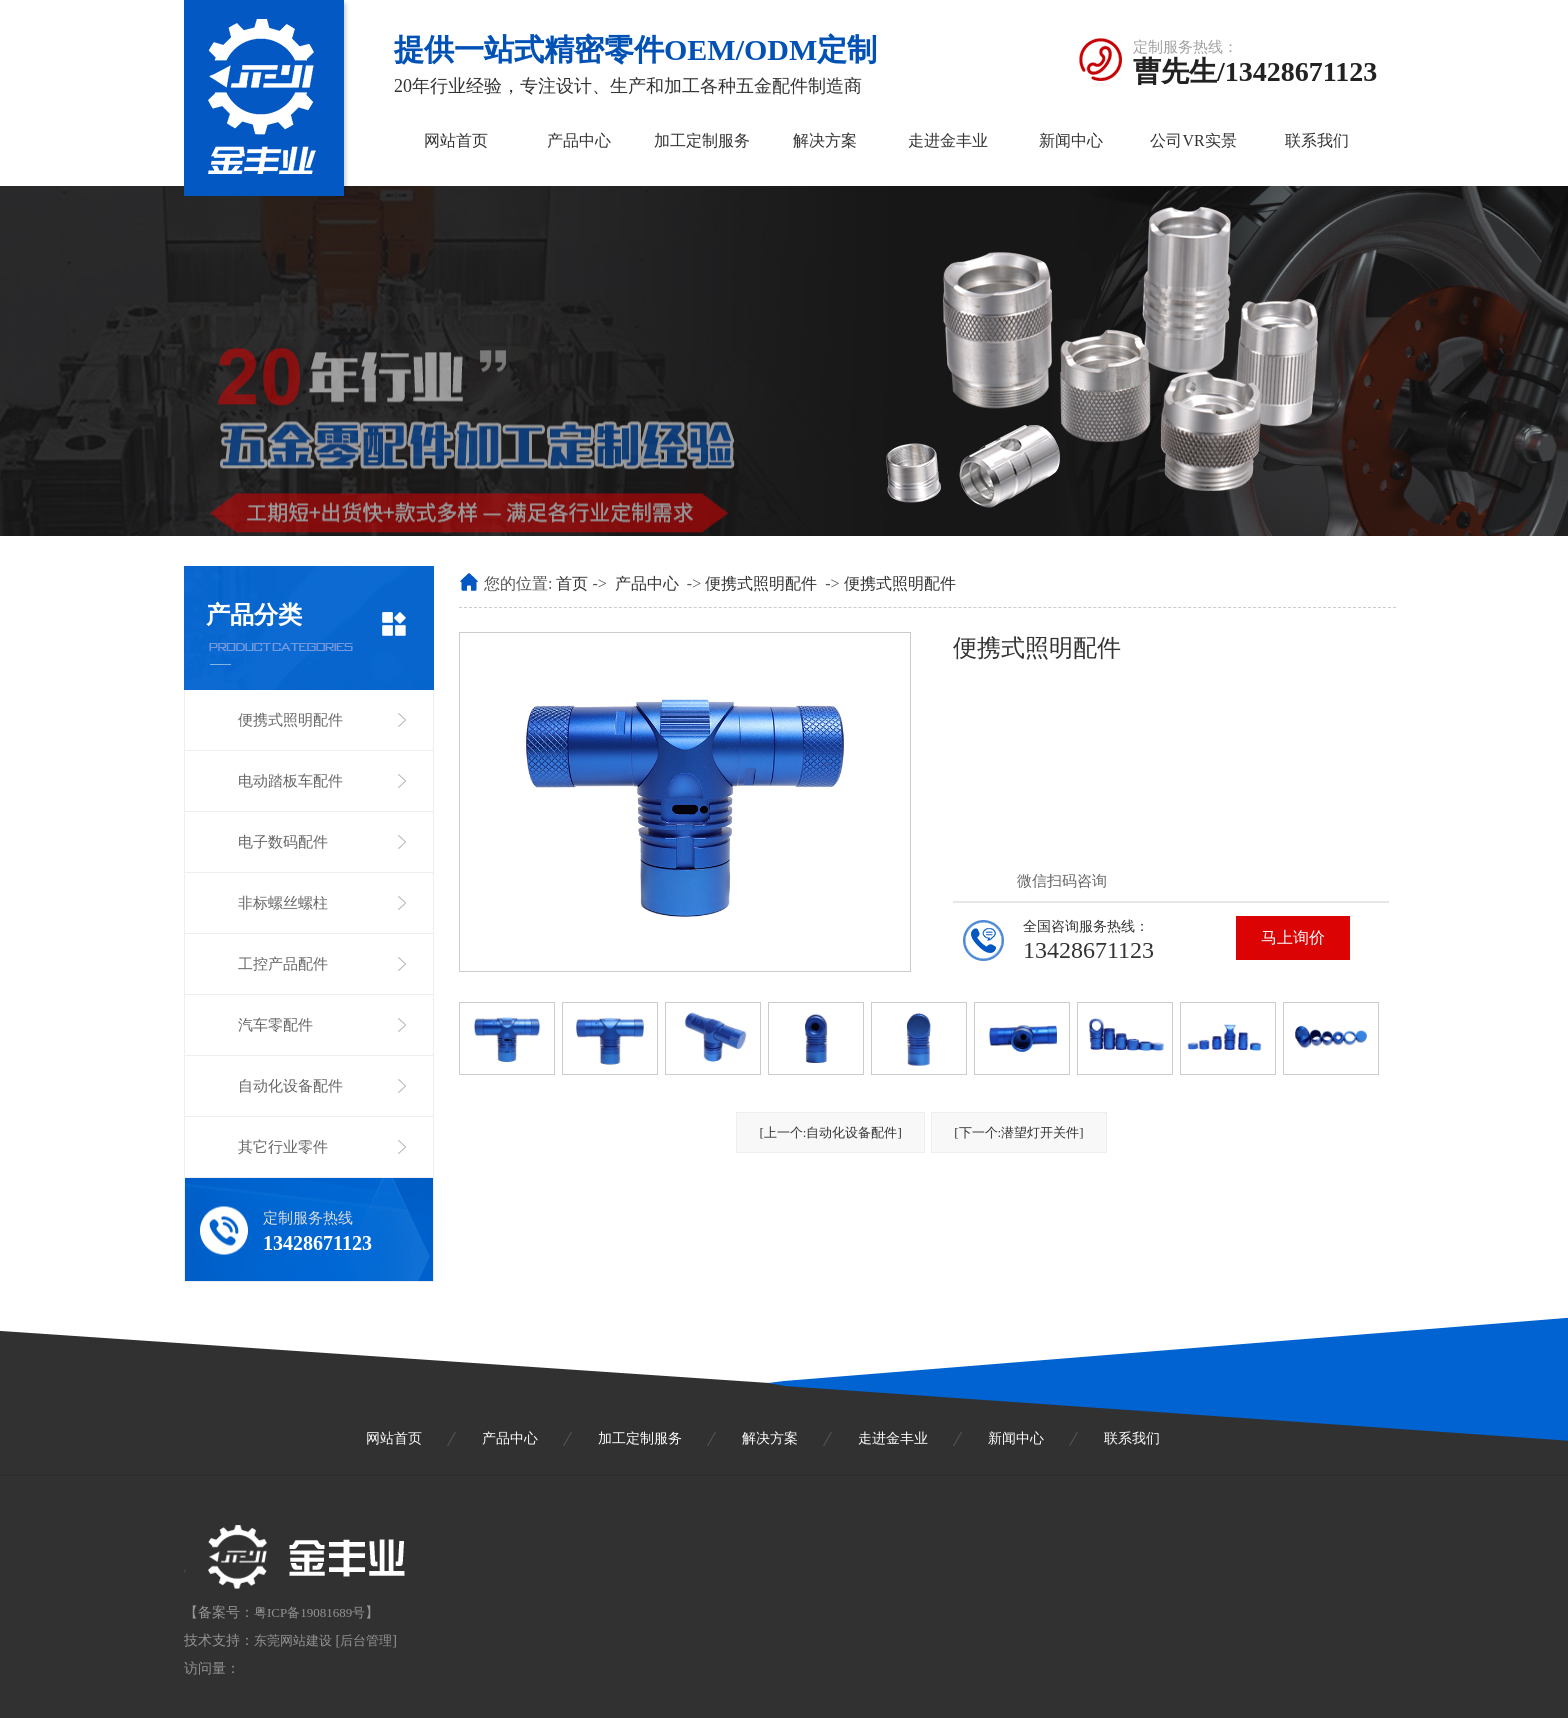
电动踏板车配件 (290, 781)
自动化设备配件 (290, 1086)
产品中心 (579, 140)
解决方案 (825, 140)
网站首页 (456, 140)
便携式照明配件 (290, 720)
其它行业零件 (283, 1147)
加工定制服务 (702, 140)
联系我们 (1317, 140)
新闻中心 (1071, 140)
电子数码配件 (283, 842)
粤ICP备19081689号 (309, 1612)
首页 (572, 583)
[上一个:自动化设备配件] (830, 1132)
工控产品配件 (283, 964)
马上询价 (1293, 937)
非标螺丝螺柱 (283, 903)
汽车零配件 (275, 1025)
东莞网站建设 (293, 1640)
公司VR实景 (1193, 140)
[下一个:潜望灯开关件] (1018, 1132)
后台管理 (366, 1640)
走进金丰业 (948, 140)
